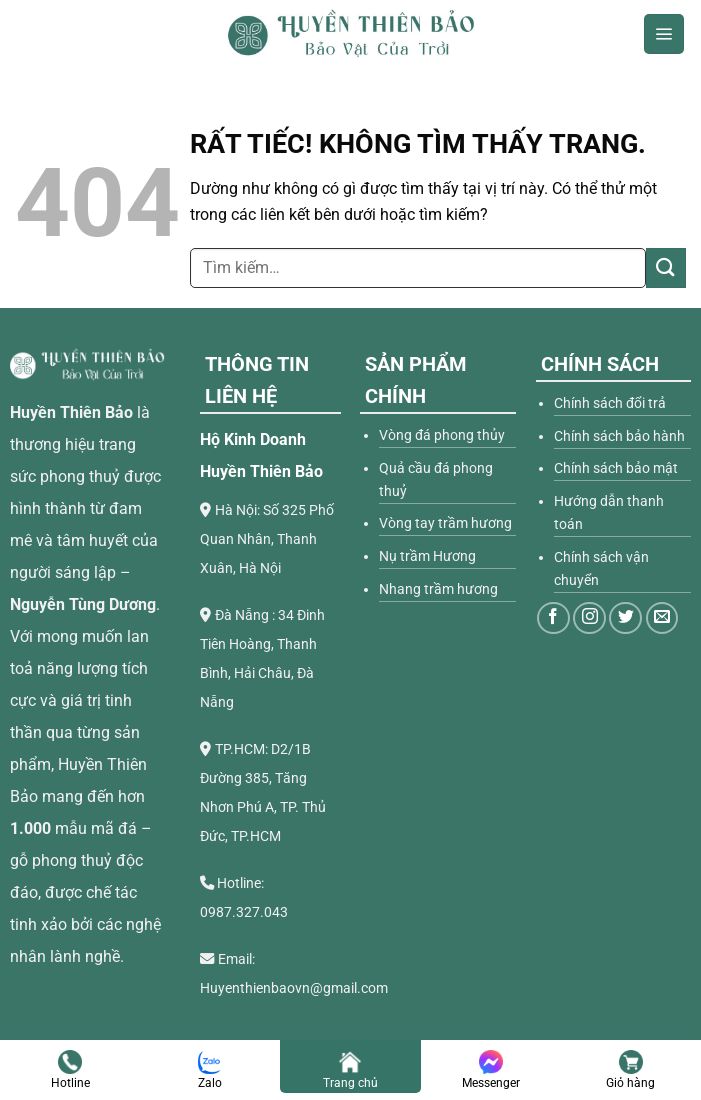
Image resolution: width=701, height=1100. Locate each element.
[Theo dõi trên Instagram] (589, 618)
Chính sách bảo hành (619, 436)
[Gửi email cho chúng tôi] (662, 618)
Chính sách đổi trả (610, 403)
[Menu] (664, 34)
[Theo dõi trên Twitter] (625, 618)
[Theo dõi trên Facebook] (553, 618)
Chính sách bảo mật (616, 468)
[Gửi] (666, 267)
